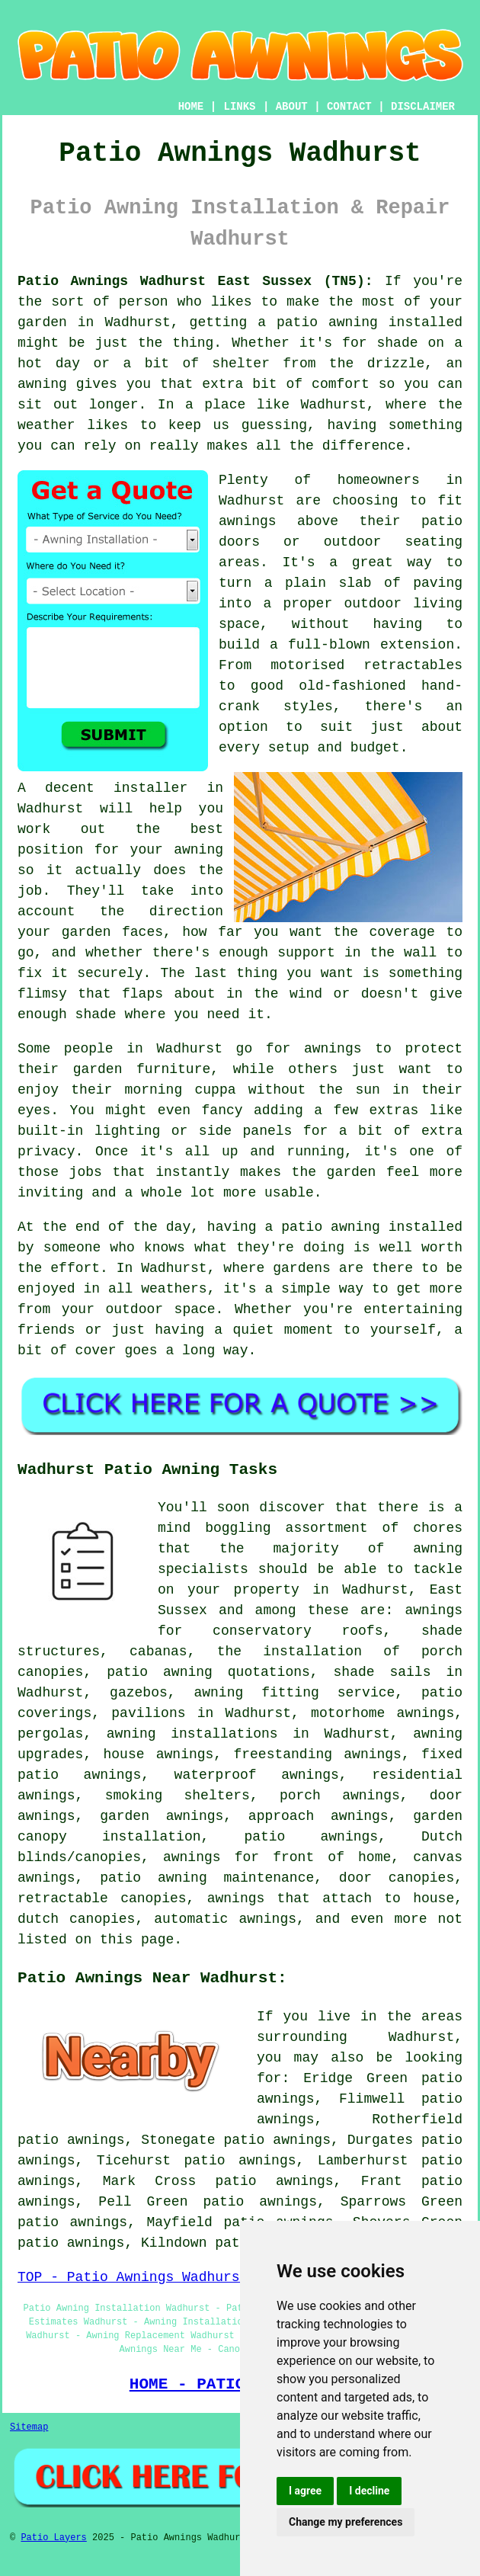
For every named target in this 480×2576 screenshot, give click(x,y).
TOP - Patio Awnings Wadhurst (133, 2277)
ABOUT (292, 107)
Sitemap (29, 2427)
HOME (191, 107)
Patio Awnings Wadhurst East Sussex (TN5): (195, 281)
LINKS (239, 107)
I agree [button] (305, 2491)
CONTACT (349, 107)
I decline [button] (369, 2491)
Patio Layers (53, 2538)
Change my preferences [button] (345, 2522)
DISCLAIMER (423, 107)
